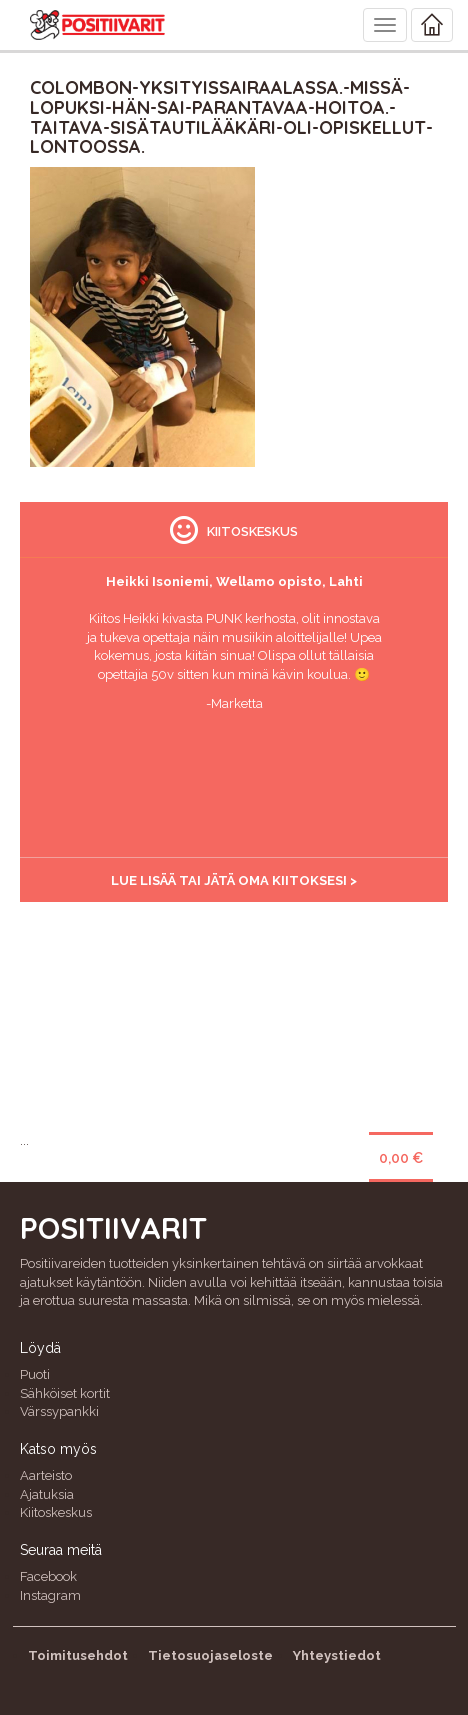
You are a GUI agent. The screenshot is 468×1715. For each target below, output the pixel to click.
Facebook (48, 1576)
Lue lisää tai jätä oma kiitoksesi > (234, 880)
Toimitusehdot (78, 1655)
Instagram (50, 1595)
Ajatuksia (47, 1494)
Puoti (35, 1374)
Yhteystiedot (337, 1655)
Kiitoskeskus (56, 1512)
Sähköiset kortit (65, 1393)
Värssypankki (59, 1411)
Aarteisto (46, 1475)
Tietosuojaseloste (210, 1655)
